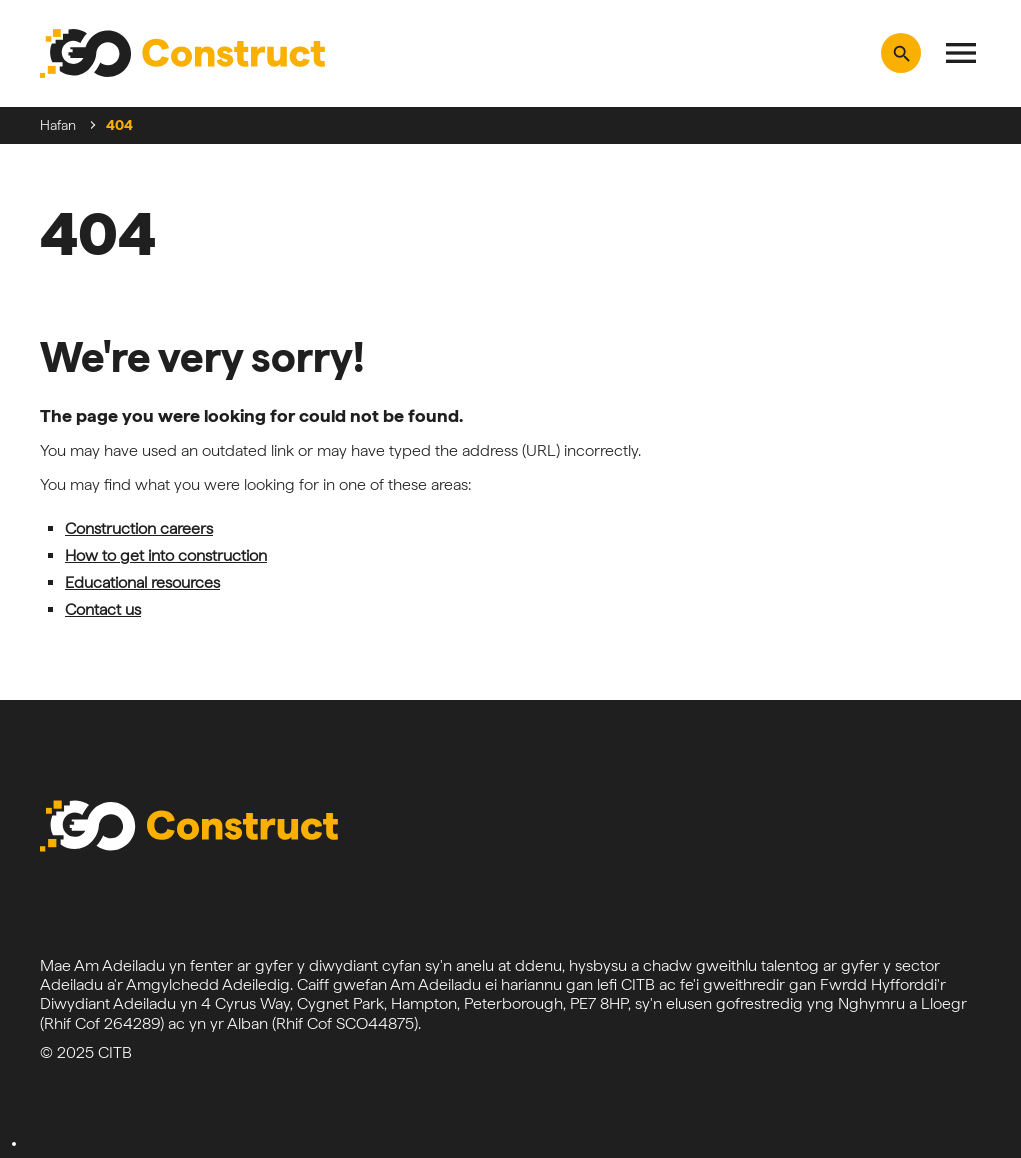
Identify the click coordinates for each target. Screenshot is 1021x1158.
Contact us (103, 609)
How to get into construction (166, 555)
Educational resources (142, 582)
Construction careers (139, 528)
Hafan (58, 125)
